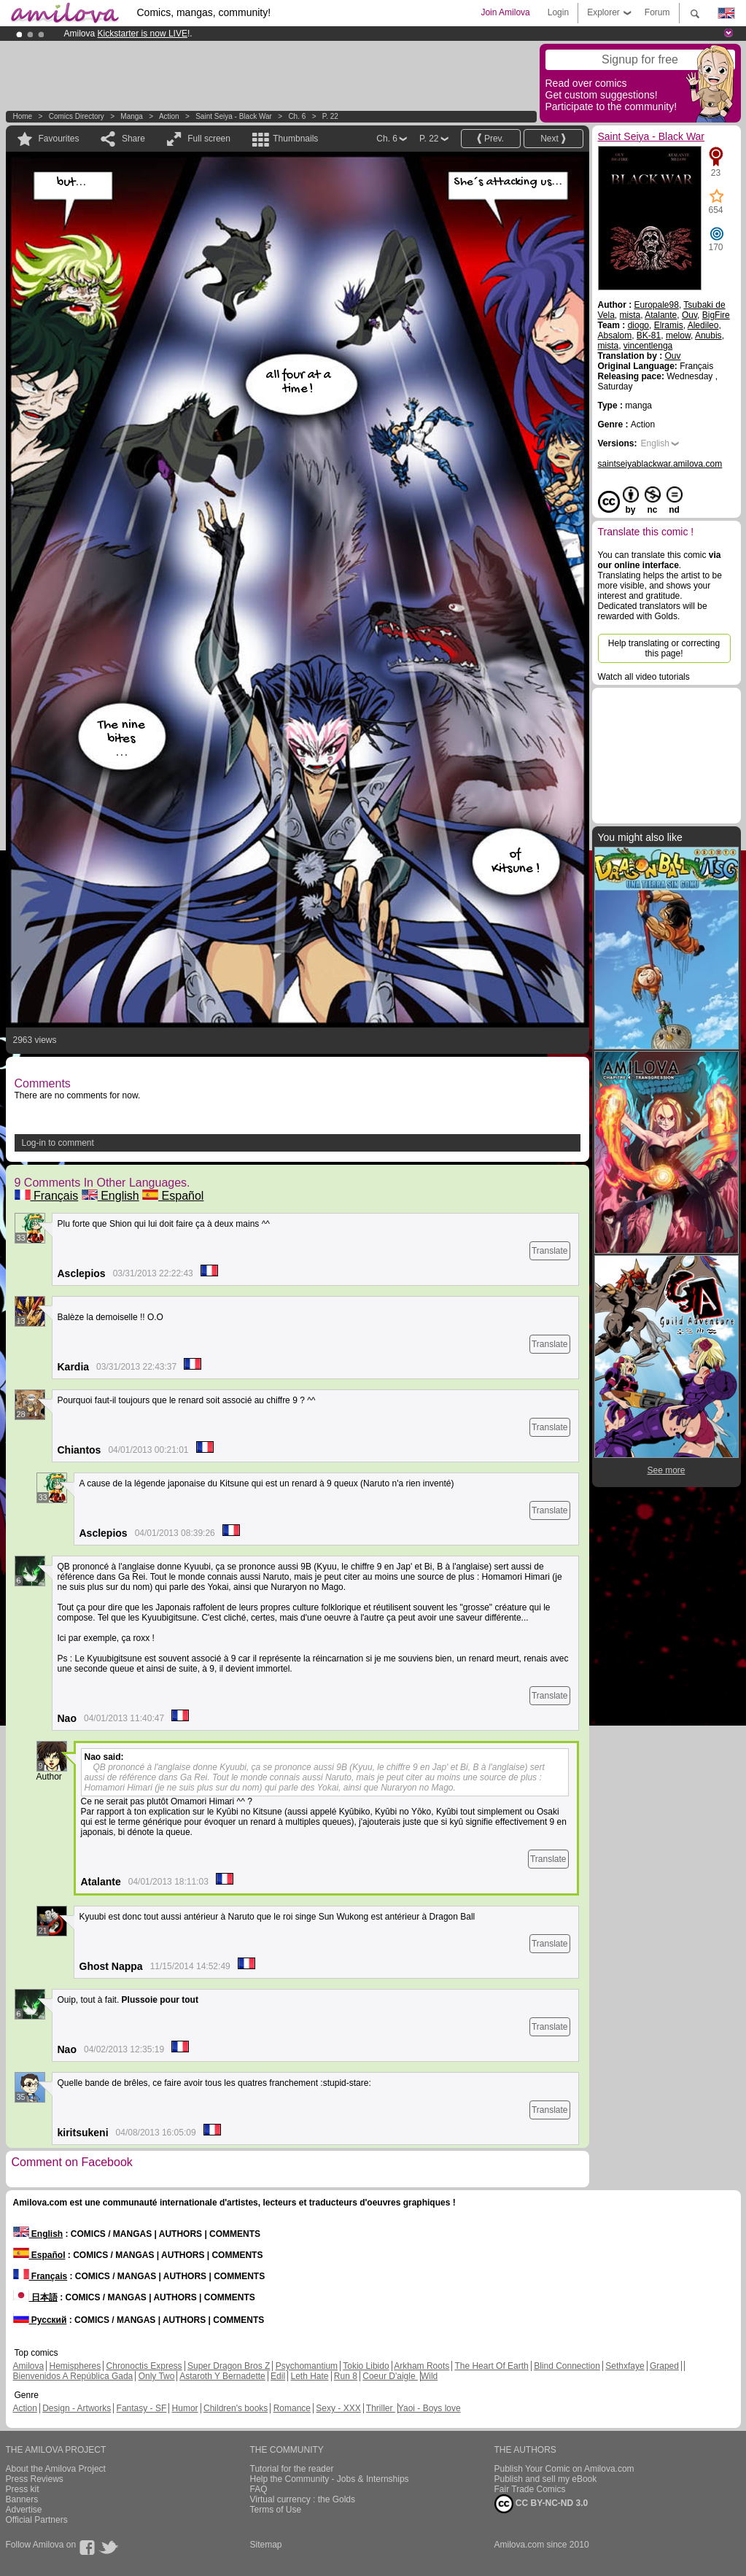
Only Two (157, 2376)
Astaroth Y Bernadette (222, 2376)
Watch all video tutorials (644, 677)
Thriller (380, 2408)
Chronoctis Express (144, 2366)
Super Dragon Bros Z (228, 2366)
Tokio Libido (366, 2366)
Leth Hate (309, 2376)
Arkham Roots (421, 2366)
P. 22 (330, 116)
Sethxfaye (624, 2366)
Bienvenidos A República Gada (73, 2376)
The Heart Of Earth (491, 2366)
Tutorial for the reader (292, 2469)
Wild (429, 2376)
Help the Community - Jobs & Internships (329, 2479)
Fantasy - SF (142, 2408)
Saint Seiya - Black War (233, 116)
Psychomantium (307, 2366)
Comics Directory (76, 116)
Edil (278, 2376)
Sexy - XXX (338, 2408)
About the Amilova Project (56, 2469)
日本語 (35, 2297)
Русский (40, 2320)
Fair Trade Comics (530, 2489)
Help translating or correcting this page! (664, 648)
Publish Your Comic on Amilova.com (564, 2469)
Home (23, 116)
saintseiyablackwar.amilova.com (660, 464)
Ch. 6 (297, 116)
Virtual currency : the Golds (303, 2499)
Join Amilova (505, 12)
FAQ (259, 2489)
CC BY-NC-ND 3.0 (541, 2503)
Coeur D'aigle (390, 2376)
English (110, 1196)
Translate (550, 1251)
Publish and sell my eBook (545, 2479)
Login (558, 12)
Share (133, 138)
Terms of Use (276, 2510)
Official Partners (37, 2520)
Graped (664, 2366)
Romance (292, 2408)
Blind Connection (567, 2366)
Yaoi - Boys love (429, 2408)
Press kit (22, 2489)
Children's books (235, 2408)
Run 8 (345, 2376)
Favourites (59, 138)
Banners (22, 2499)
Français (47, 1196)
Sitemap (266, 2545)
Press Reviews (34, 2479)
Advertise (24, 2510)
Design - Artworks (76, 2408)
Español (172, 1196)
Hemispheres (75, 2366)
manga (131, 116)
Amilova (28, 2366)
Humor (185, 2408)
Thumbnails (295, 138)
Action (169, 116)
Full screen (208, 138)
